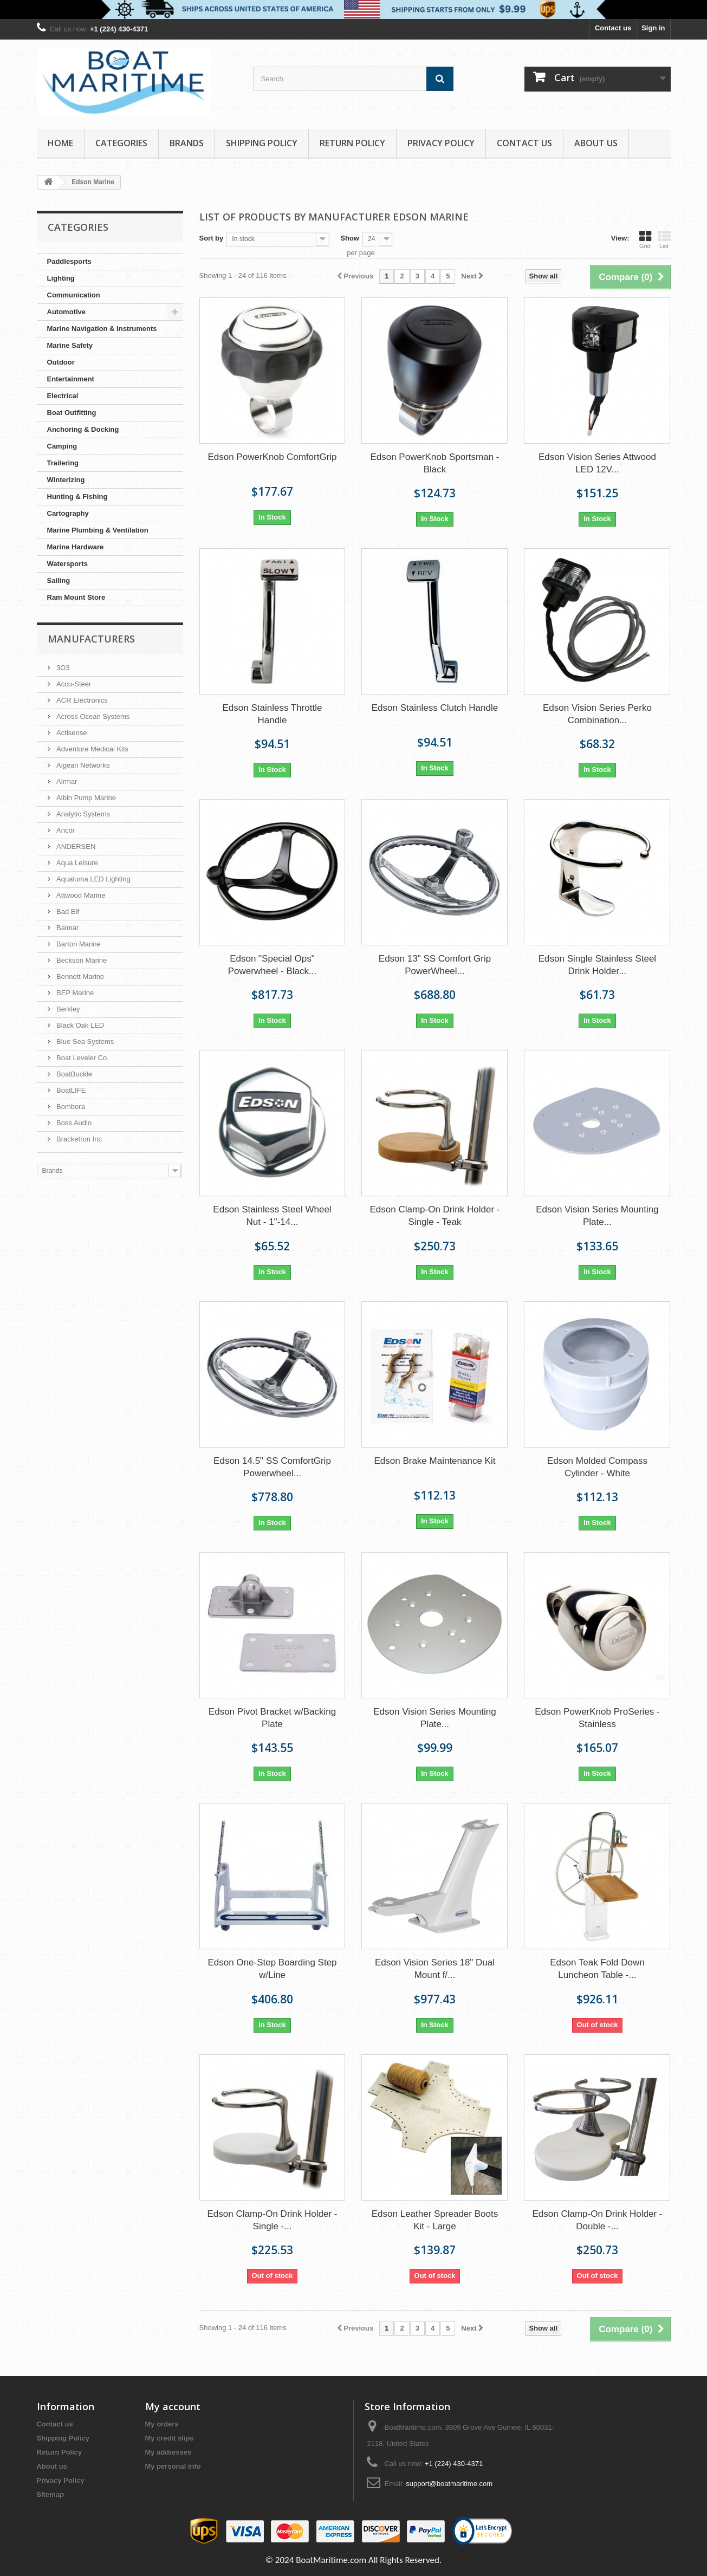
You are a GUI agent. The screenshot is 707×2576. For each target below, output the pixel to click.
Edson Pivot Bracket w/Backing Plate (272, 1717)
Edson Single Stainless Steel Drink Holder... (597, 964)
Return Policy (352, 143)
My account (172, 2406)
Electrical (63, 396)
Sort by (211, 238)
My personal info (173, 2466)
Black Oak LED (80, 1025)
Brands (187, 143)
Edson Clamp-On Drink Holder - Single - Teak (434, 1215)
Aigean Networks (82, 765)
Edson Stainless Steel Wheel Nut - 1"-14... (272, 1215)
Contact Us (524, 143)
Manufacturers (91, 638)
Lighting (61, 278)
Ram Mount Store (76, 597)
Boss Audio (73, 1123)
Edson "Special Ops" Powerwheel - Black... (272, 964)
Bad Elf (67, 911)
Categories (121, 143)
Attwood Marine (80, 895)
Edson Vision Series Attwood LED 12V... (597, 463)
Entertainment (70, 379)
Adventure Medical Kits (92, 749)
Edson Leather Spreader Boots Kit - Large (435, 2220)
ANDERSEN (75, 846)
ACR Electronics (81, 700)
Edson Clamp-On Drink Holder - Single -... (272, 2220)
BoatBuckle (73, 1074)
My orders (162, 2424)
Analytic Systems (83, 814)
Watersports (67, 564)
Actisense (71, 733)
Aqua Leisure (76, 863)
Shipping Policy (261, 143)
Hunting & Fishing (77, 496)
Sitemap (50, 2494)
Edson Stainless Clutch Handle (435, 708)
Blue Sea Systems (84, 1041)
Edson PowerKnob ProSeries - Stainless (597, 1717)
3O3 (62, 668)
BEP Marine (74, 993)
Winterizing (66, 480)
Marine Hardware (75, 547)
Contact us (613, 28)
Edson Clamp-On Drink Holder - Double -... (597, 2220)
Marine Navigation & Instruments (102, 329)
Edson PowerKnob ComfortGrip (271, 457)
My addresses (168, 2452)
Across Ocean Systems (92, 716)
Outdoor (61, 362)
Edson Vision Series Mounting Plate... (597, 1215)
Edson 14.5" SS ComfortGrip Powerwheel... (272, 1467)
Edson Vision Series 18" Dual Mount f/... (435, 1968)
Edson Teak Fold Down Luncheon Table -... (597, 1968)
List (664, 239)
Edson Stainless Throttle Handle (272, 714)
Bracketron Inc (78, 1139)
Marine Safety (70, 345)
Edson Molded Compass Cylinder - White (597, 1467)
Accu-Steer (73, 684)
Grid (645, 239)
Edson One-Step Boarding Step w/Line (271, 1968)
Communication (73, 295)
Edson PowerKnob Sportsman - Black (434, 463)
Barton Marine (78, 944)
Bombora (70, 1106)
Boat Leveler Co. (82, 1058)
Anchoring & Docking (83, 429)
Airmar (66, 781)
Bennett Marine (80, 976)
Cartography (68, 513)
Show (349, 238)
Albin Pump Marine (85, 798)
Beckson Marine (81, 960)
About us (596, 143)
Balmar (67, 928)
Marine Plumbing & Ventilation (97, 530)
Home (60, 143)
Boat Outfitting (71, 412)
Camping (62, 446)
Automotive (66, 312)
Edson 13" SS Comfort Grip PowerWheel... (435, 964)
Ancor (65, 830)
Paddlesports (69, 261)
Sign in (653, 28)
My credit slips (169, 2438)
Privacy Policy (441, 143)
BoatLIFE (70, 1090)
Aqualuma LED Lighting (93, 879)
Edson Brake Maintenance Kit (434, 1461)
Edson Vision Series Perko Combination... (597, 714)
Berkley (67, 1009)
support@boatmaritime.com (449, 2484)
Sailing (58, 580)
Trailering (63, 463)
